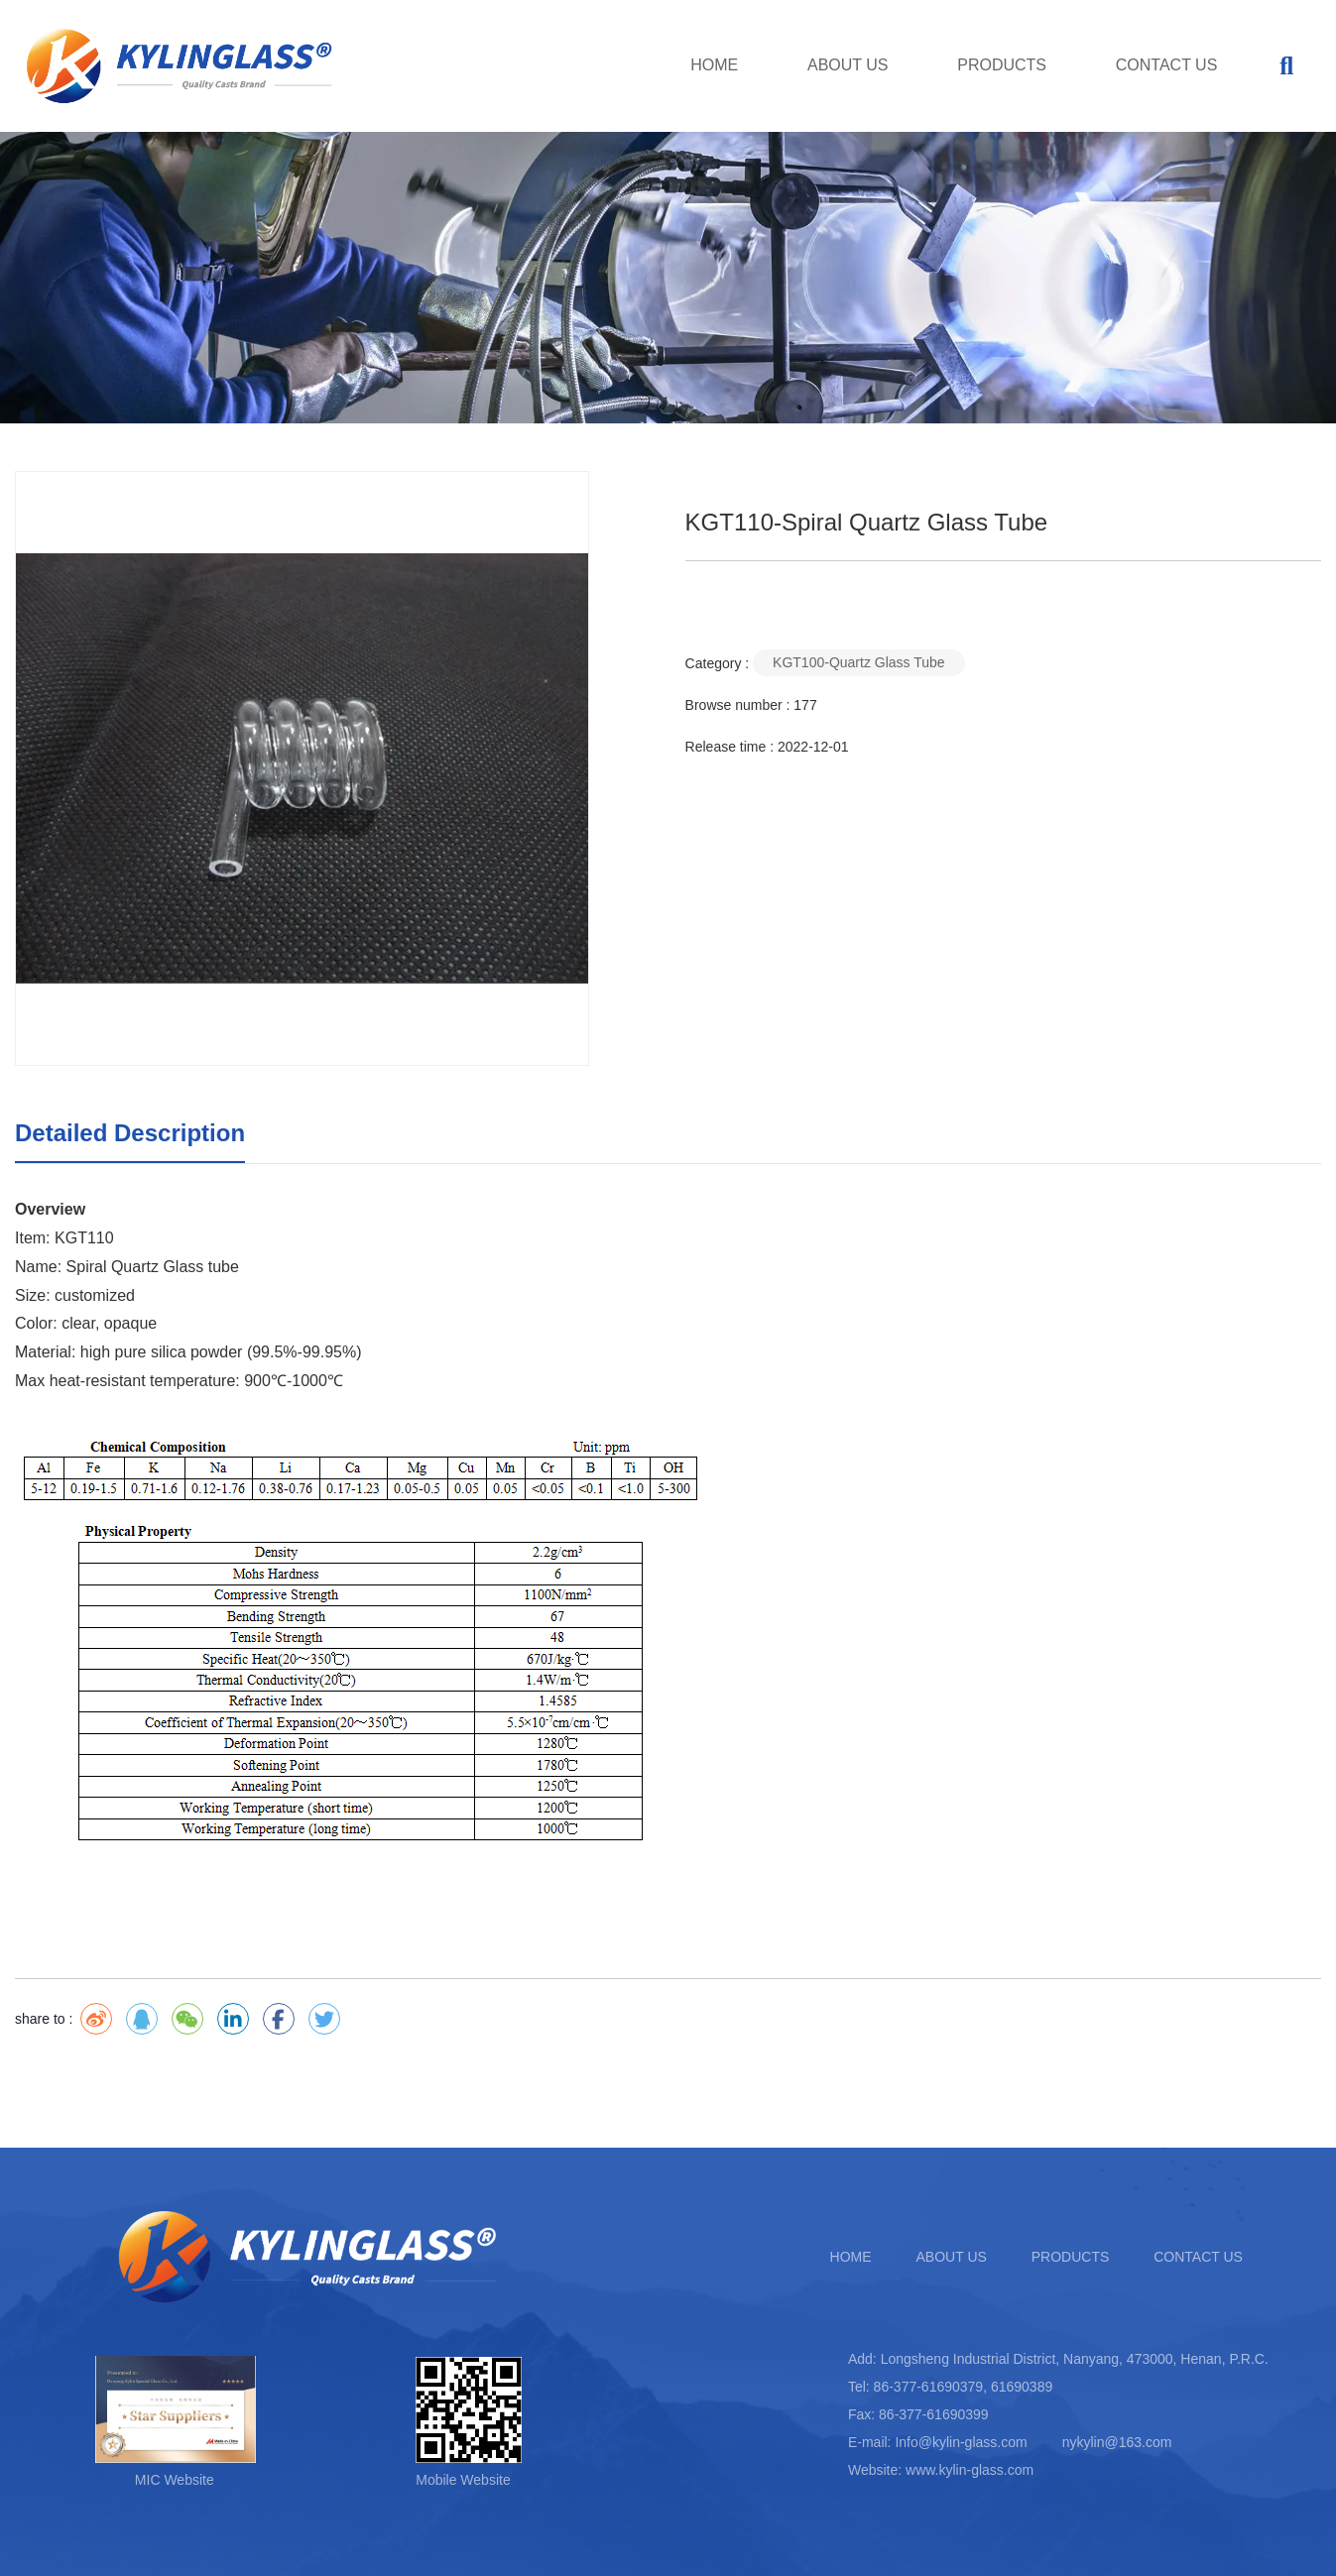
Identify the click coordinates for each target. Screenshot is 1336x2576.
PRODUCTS (1001, 65)
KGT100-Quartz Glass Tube (859, 662)
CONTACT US (1167, 65)
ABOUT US (848, 65)
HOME (714, 65)
